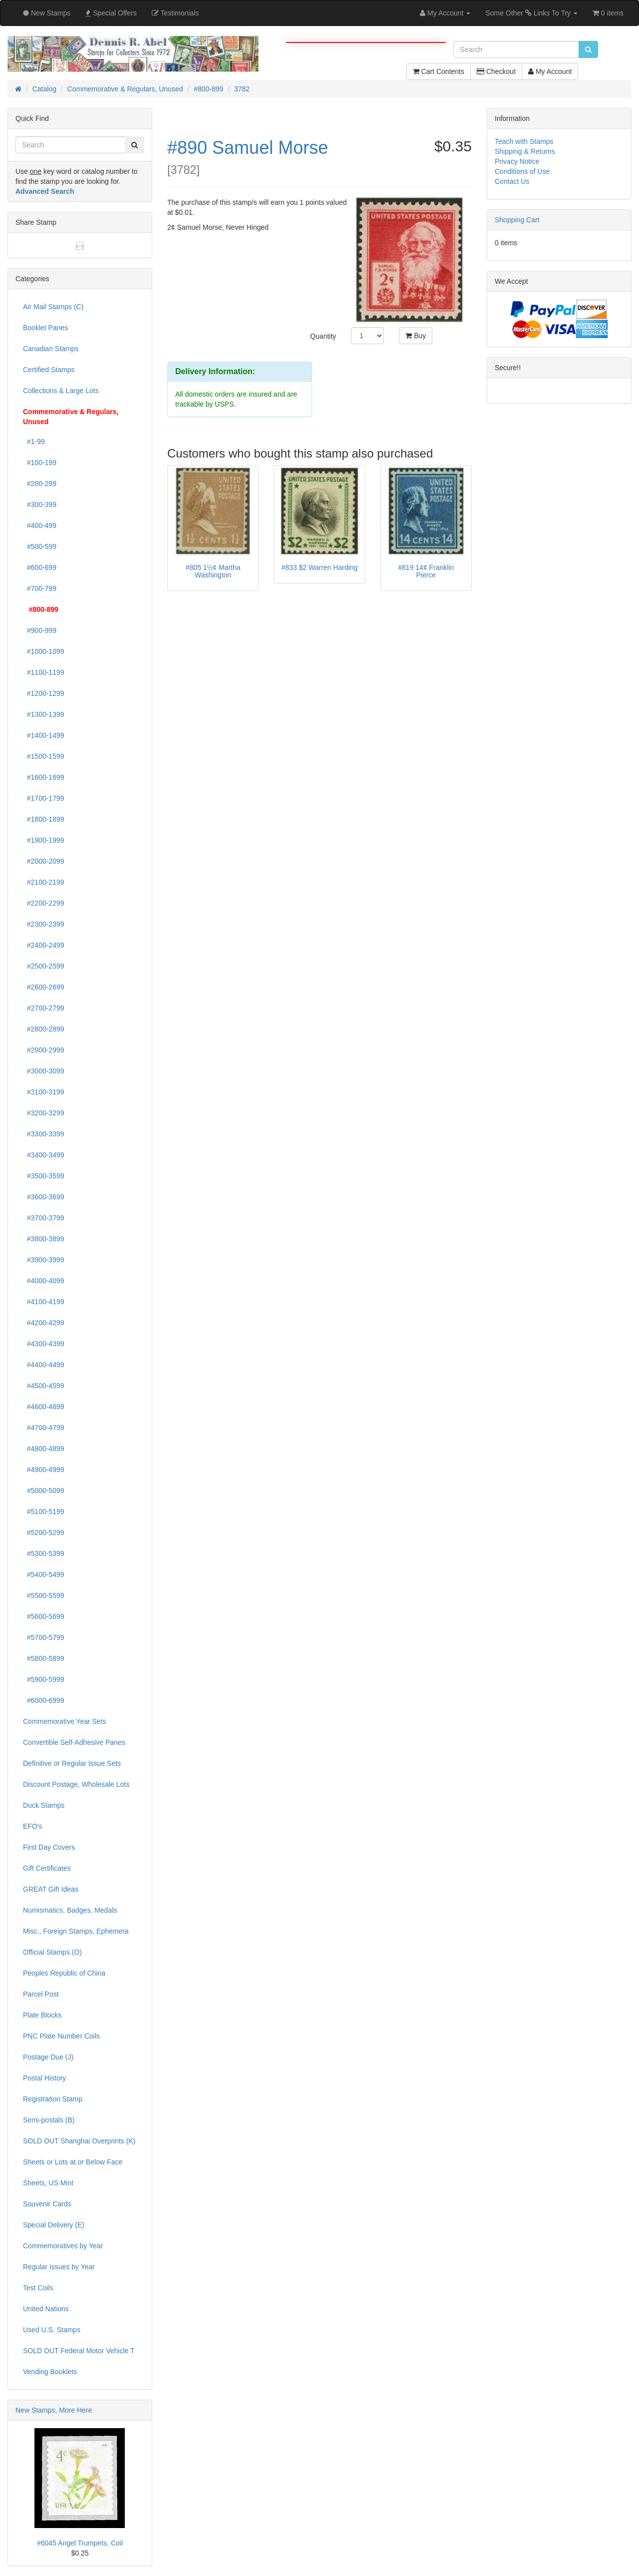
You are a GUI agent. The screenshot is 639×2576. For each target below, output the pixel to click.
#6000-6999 (43, 1700)
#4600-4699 (43, 1407)
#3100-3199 (43, 1092)
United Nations (46, 2309)
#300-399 (39, 505)
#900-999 (39, 630)
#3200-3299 (43, 1113)
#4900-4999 (43, 1470)
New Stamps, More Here (53, 2410)
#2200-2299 (43, 903)
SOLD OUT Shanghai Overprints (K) (79, 2141)
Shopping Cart (517, 220)
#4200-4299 (43, 1323)
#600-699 (39, 567)
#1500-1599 (43, 756)
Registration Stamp (52, 2099)
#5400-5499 (43, 1574)
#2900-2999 (43, 1050)
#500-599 (39, 546)
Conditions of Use (522, 171)
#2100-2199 (43, 882)
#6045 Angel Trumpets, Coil (80, 2543)
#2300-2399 (43, 924)
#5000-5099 (43, 1491)
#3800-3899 (43, 1239)
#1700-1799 (43, 798)
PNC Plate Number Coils (61, 2036)
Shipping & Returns (525, 151)
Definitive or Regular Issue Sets (72, 1763)
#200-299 (39, 484)
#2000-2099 (43, 861)
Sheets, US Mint (48, 2183)
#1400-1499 (43, 735)
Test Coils (38, 2288)
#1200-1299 (43, 693)
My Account (550, 71)
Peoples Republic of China (64, 1973)
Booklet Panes (45, 328)
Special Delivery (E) (53, 2225)
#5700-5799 (43, 1637)
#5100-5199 (43, 1512)
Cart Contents (438, 71)
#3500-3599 (43, 1176)
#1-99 (34, 442)
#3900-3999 (43, 1260)
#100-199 (39, 463)
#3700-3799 (43, 1218)
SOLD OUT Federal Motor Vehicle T (79, 2351)
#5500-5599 (43, 1595)
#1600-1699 (43, 777)
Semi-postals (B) (48, 2120)
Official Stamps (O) (52, 1952)
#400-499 (39, 525)
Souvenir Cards (47, 2204)
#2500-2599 (43, 966)
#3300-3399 (43, 1134)
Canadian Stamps (50, 349)
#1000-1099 (43, 651)
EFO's (32, 1826)
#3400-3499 (43, 1155)
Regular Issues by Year (59, 2267)
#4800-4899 (43, 1449)
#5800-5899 (43, 1658)
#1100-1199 (43, 672)
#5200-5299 (43, 1533)
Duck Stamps (43, 1805)
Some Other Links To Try (531, 13)
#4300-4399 (43, 1344)
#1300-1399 (43, 714)
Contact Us (512, 181)
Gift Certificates (47, 1868)
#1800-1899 (43, 819)
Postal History (44, 2078)
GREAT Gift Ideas (50, 1889)
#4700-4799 (43, 1428)
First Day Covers (49, 1847)
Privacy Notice (517, 161)
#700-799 (39, 588)
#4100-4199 (43, 1302)
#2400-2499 (43, 945)
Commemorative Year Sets (64, 1721)
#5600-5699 (43, 1616)
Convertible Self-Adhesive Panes (74, 1742)
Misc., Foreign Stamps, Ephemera (76, 1931)
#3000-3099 (43, 1071)
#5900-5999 (43, 1679)
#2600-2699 (43, 987)
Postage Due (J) (48, 2057)
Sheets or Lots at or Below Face (72, 2162)
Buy (415, 336)
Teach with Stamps (524, 141)
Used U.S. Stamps (51, 2330)
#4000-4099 (43, 1281)
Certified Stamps (48, 370)
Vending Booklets (50, 2372)
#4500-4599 (43, 1386)
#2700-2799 (43, 1008)
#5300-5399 (43, 1553)
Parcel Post (41, 1994)
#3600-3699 (43, 1197)
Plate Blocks (42, 2015)
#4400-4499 (43, 1365)
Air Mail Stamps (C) (53, 307)
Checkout (496, 71)
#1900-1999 (43, 840)
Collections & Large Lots (61, 391)
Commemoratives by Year (63, 2246)
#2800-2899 (43, 1029)
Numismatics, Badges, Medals (70, 1910)
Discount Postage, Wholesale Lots (76, 1784)
